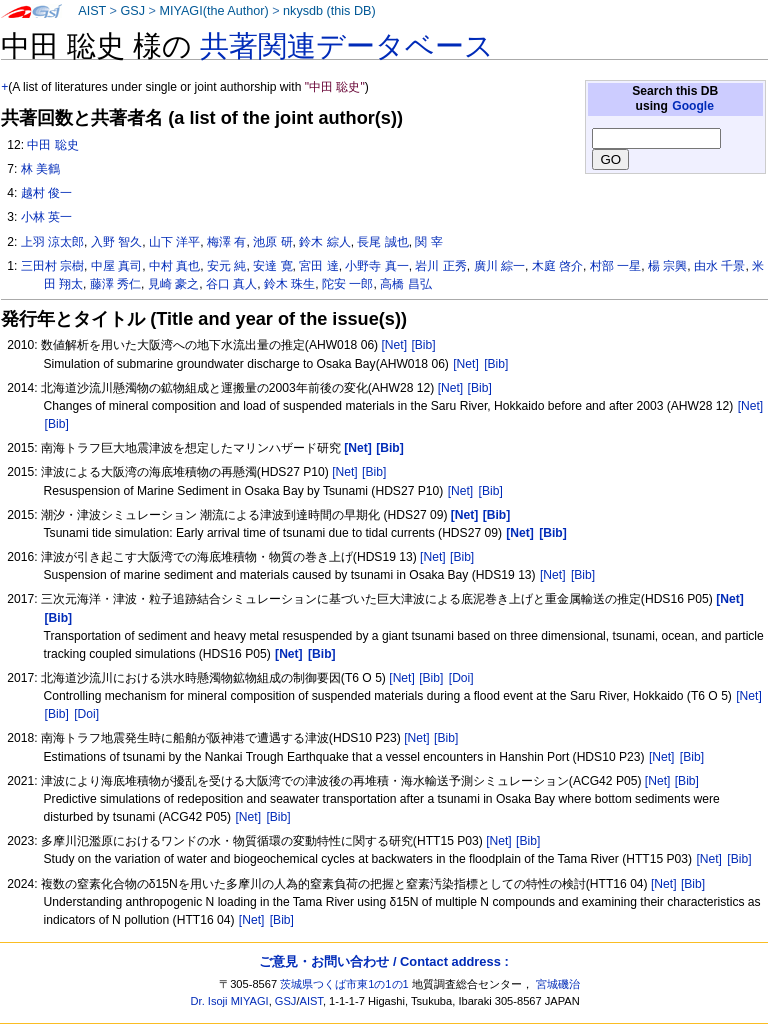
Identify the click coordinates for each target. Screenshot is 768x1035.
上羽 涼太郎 (52, 242)
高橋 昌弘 (405, 284)
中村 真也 (174, 266)
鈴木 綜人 (324, 242)
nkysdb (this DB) (329, 11)
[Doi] (461, 678)
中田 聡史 (52, 145)
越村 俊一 (46, 193)
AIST (92, 11)
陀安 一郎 (347, 284)
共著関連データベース (347, 46)
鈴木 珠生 (289, 284)
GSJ (132, 11)
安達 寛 (272, 266)
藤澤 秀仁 (115, 284)
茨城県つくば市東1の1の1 (344, 984)
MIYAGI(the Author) (213, 11)
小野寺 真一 (376, 266)
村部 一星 (615, 266)
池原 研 (272, 242)
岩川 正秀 (440, 266)
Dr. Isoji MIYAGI (230, 1001)
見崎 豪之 (173, 284)
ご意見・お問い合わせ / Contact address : (383, 961)
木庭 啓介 (557, 266)
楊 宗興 (667, 266)
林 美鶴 (40, 169)
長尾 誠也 (382, 242)
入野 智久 (116, 242)
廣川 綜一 (499, 266)
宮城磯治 (558, 984)
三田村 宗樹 (52, 266)
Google (693, 106)
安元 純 (226, 266)
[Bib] (423, 345)
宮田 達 (318, 266)
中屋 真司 (116, 266)
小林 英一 (46, 217)
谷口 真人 (231, 284)
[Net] (395, 345)
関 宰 (428, 242)
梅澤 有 (226, 242)
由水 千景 (719, 266)
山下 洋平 (174, 242)
